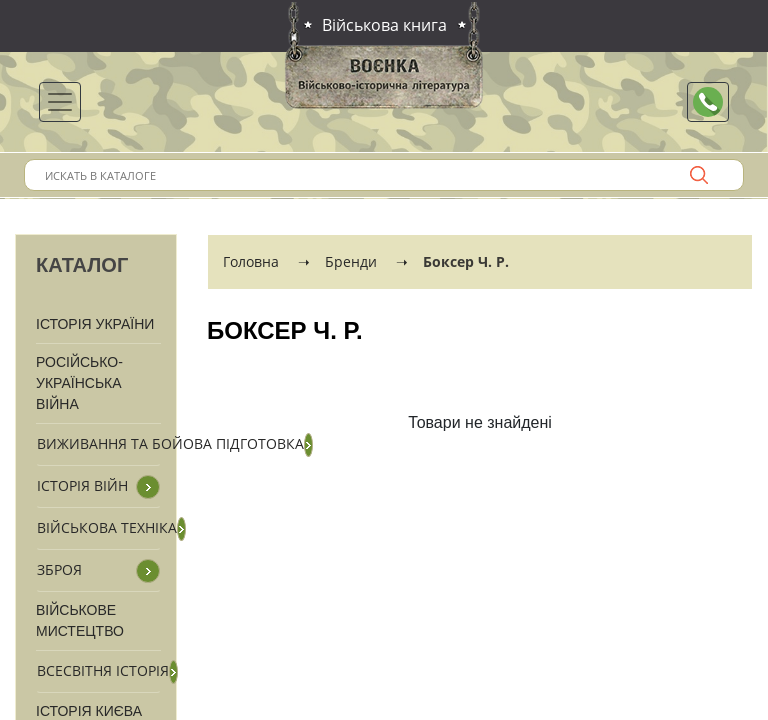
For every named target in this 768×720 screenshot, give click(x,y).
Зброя (59, 569)
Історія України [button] (95, 324)
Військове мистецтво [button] (80, 620)
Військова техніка (107, 527)
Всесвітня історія (103, 670)
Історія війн (82, 485)
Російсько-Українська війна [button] (79, 383)
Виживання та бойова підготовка (170, 443)
